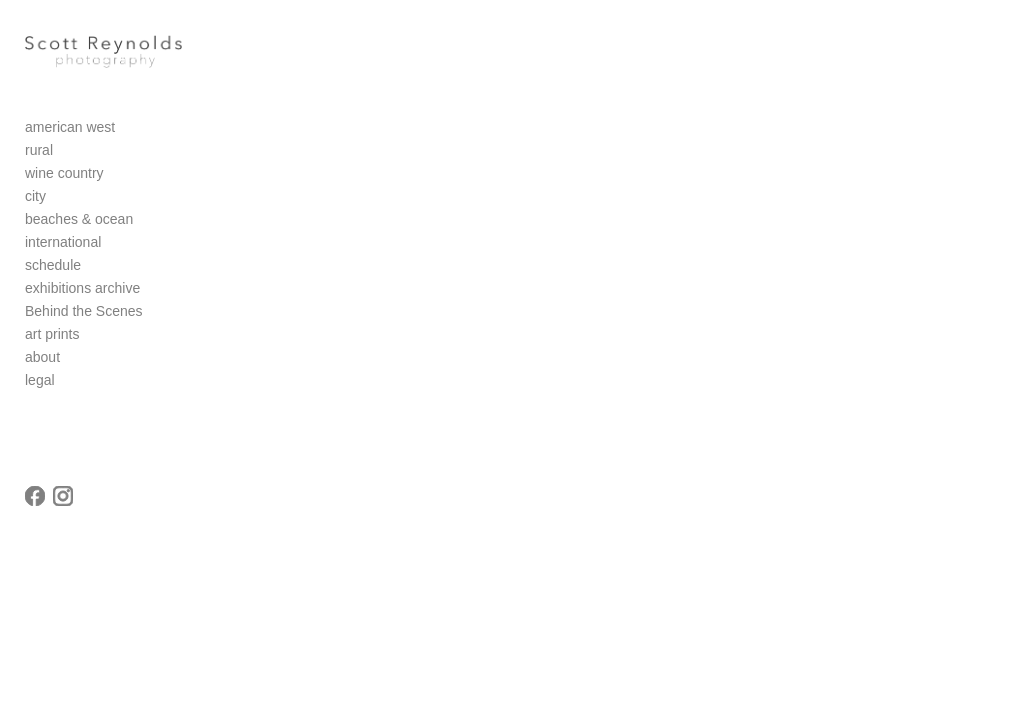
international (63, 243)
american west (70, 128)
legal (40, 381)
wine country (64, 174)
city (35, 197)
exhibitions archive (82, 289)
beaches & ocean (79, 220)
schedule (53, 266)
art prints (52, 335)
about (42, 358)
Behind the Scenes (84, 312)
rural (39, 151)
